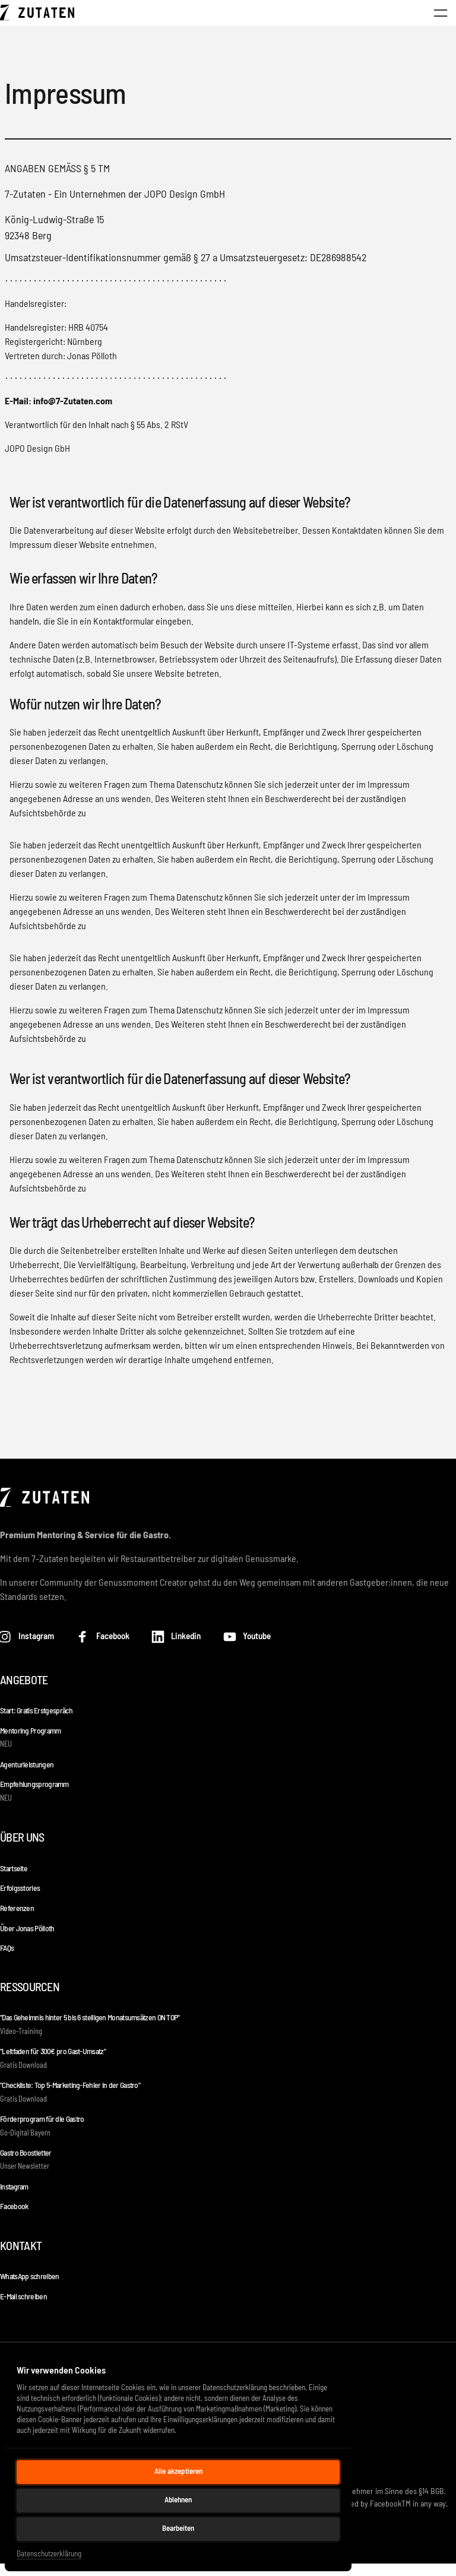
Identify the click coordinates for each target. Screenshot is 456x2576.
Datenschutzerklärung (49, 2553)
